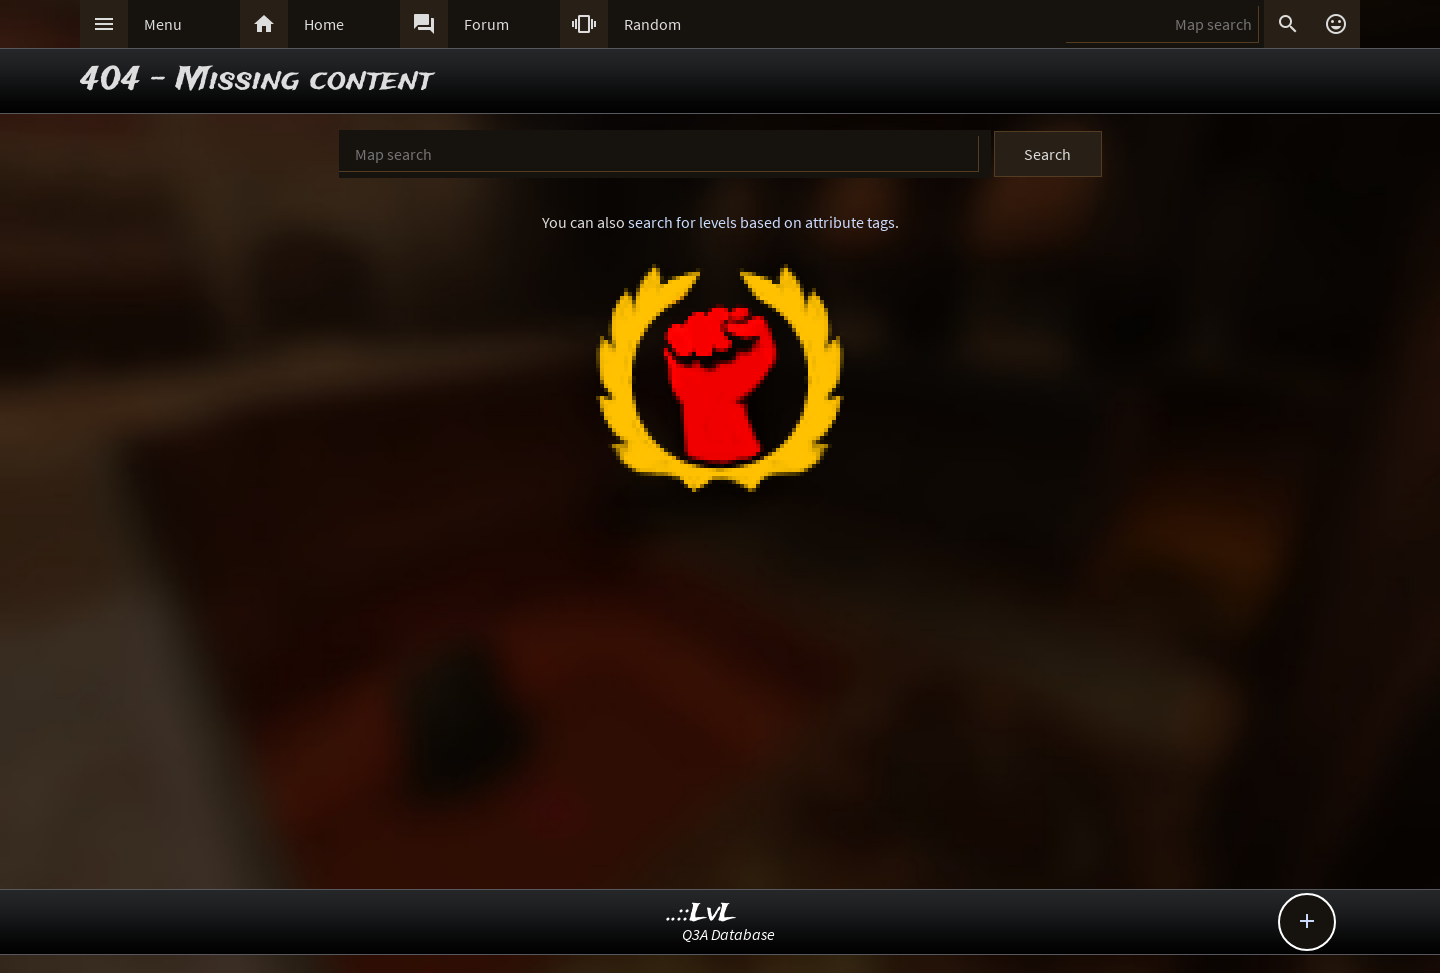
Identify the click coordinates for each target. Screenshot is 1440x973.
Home (324, 24)
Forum (486, 24)
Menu (163, 24)
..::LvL (701, 913)
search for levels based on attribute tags (761, 222)
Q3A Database (728, 934)
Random (652, 24)
